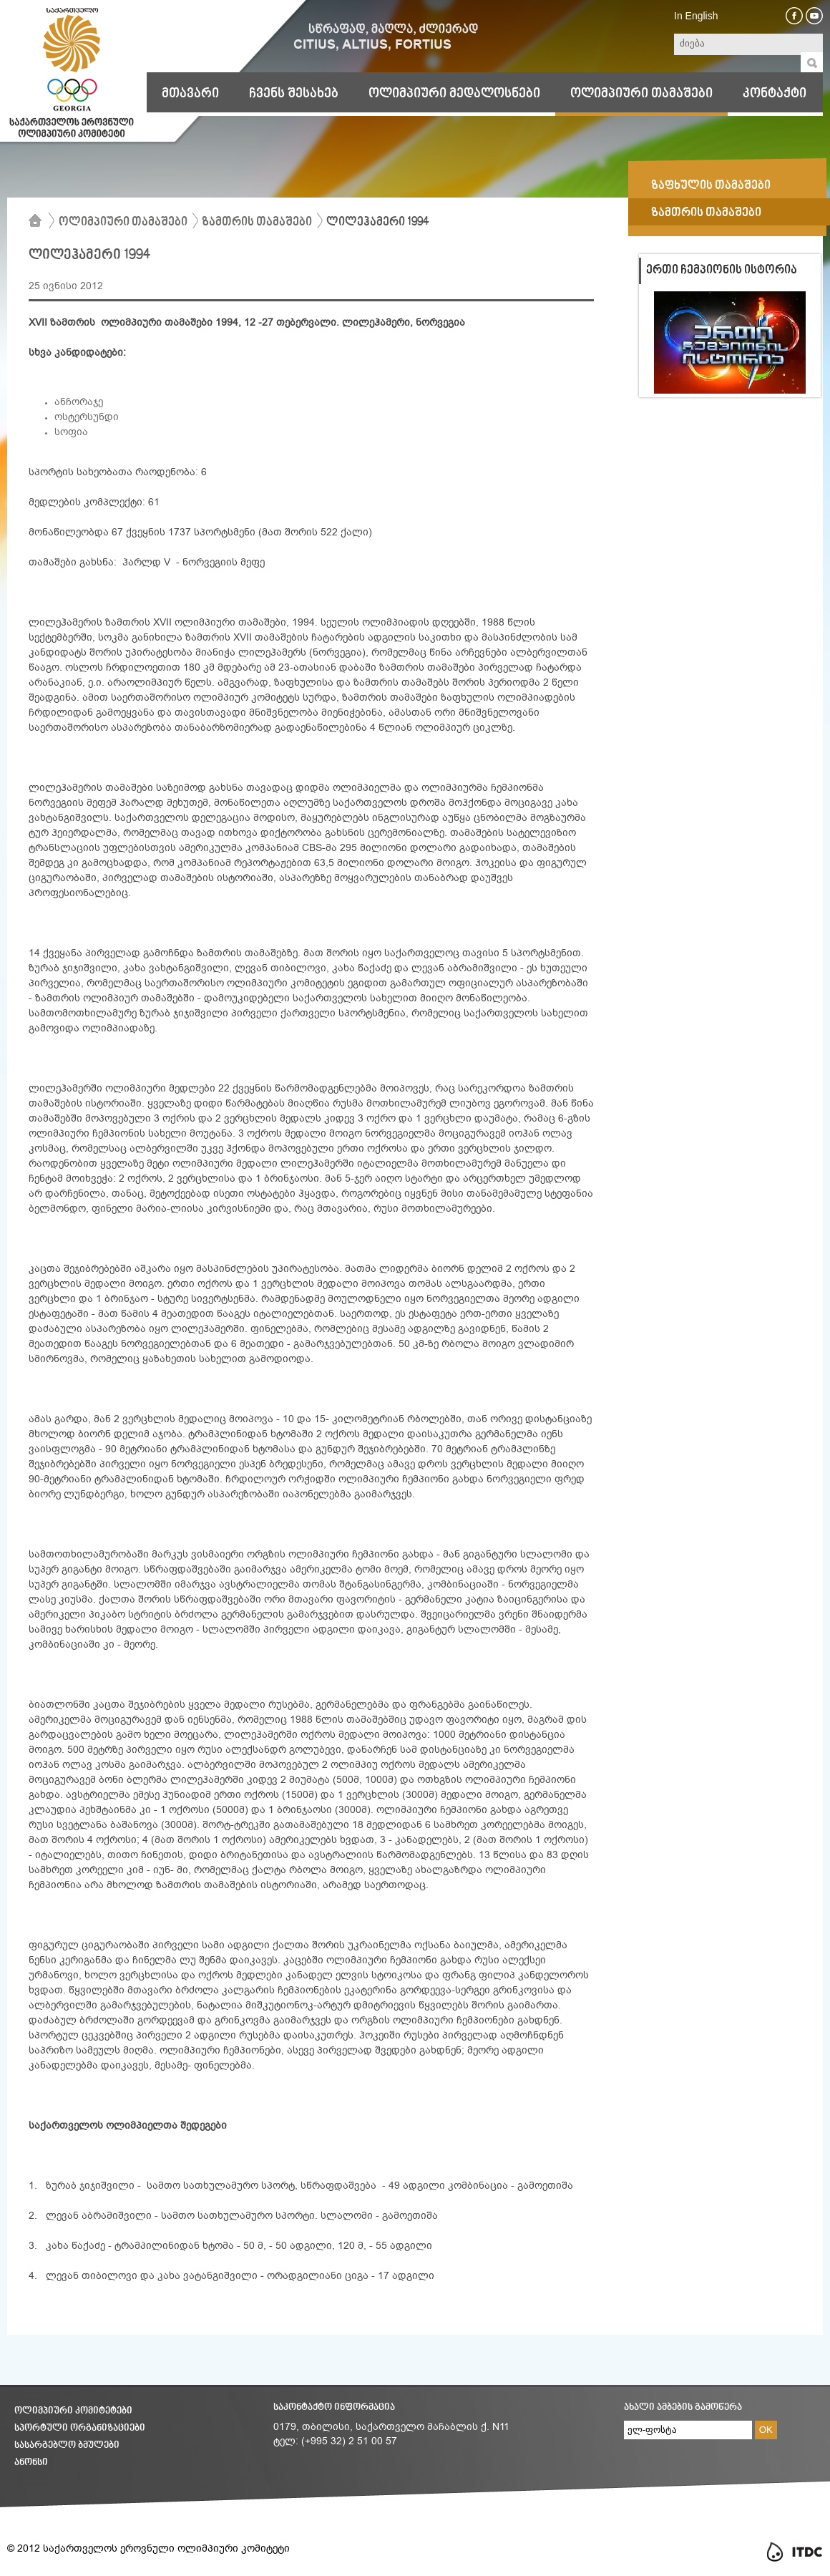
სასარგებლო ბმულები (66, 2445)
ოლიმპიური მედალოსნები (454, 94)
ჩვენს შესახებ (293, 94)
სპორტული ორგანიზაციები (79, 2428)
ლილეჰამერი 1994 (377, 222)
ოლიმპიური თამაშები (641, 94)
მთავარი (190, 94)
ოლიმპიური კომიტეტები (73, 2411)
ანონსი (31, 2462)
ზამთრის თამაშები (257, 222)
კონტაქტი (774, 94)
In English (696, 16)
